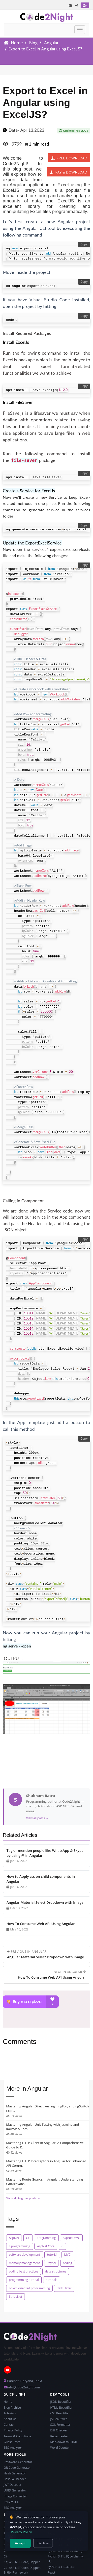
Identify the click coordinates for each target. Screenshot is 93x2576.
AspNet (14, 2196)
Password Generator (18, 2420)
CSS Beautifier (60, 2371)
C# (28, 2196)
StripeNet (15, 2254)
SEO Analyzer (13, 2405)
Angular (51, 42)
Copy (84, 244)
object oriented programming (29, 2246)
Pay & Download (68, 172)
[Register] (85, 5)
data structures (55, 2229)
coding (67, 2221)
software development (24, 2212)
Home (17, 42)
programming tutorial (24, 2238)
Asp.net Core (13, 2497)
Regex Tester (59, 2394)
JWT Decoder (12, 2443)
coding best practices (23, 2229)
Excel (35, 211)
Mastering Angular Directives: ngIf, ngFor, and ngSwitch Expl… (47, 2066)
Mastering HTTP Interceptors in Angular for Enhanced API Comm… (46, 2121)
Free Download (69, 158)
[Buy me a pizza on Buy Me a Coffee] (46, 1959)
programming (46, 2196)
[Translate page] (70, 5)
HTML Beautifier (61, 2365)
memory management (24, 2221)
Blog (33, 42)
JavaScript (54, 2480)
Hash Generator (15, 2431)
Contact (9, 2383)
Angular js (10, 2486)
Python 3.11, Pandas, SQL (65, 2497)
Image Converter (15, 2454)
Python (52, 2491)
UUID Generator (15, 2448)
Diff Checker (58, 2388)
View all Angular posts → (23, 2156)
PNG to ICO (11, 2460)
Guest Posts (12, 2400)
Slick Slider (64, 2246)
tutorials (51, 2238)
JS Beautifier (58, 2377)
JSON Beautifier (61, 2360)
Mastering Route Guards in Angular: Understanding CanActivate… (44, 2139)
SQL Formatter (60, 2383)
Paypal (51, 2221)
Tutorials (10, 2371)
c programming (19, 2204)
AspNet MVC (71, 2196)
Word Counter (60, 2405)
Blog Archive (12, 2365)
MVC (67, 2212)
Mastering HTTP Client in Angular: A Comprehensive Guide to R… (45, 2103)
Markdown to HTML (64, 2400)
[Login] (76, 5)
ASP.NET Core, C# (16, 2503)
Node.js (53, 2486)
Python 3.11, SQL (59, 2503)
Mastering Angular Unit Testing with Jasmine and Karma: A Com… (42, 2084)
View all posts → (37, 1776)
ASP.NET (9, 2491)
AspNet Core (46, 2204)
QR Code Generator (17, 2426)
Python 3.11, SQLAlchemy (65, 2509)
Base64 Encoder (15, 2437)
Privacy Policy (13, 2388)
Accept (20, 2543)
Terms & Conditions (17, 2394)
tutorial (52, 2212)
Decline (43, 2543)
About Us (10, 2377)
